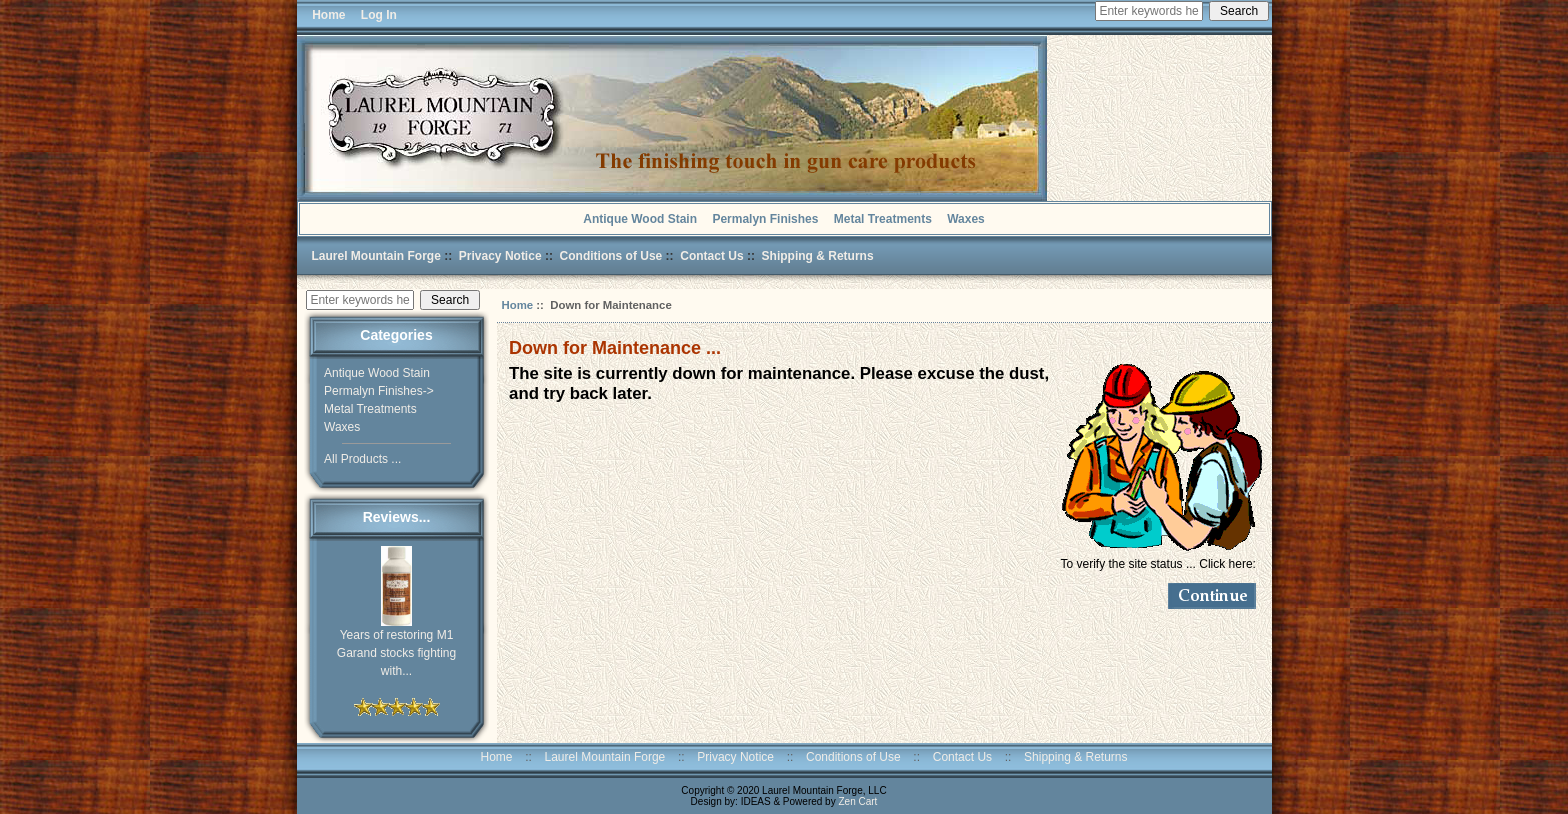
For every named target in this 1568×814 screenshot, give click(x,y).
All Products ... (362, 459)
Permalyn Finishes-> (379, 391)
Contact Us (711, 256)
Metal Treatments (883, 219)
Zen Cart (857, 801)
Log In (379, 15)
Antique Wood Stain (640, 219)
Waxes (966, 219)
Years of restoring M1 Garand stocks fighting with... (396, 646)
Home (326, 15)
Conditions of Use (611, 256)
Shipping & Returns (818, 256)
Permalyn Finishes (765, 219)
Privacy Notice (500, 256)
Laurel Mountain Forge (376, 256)
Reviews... (397, 517)
